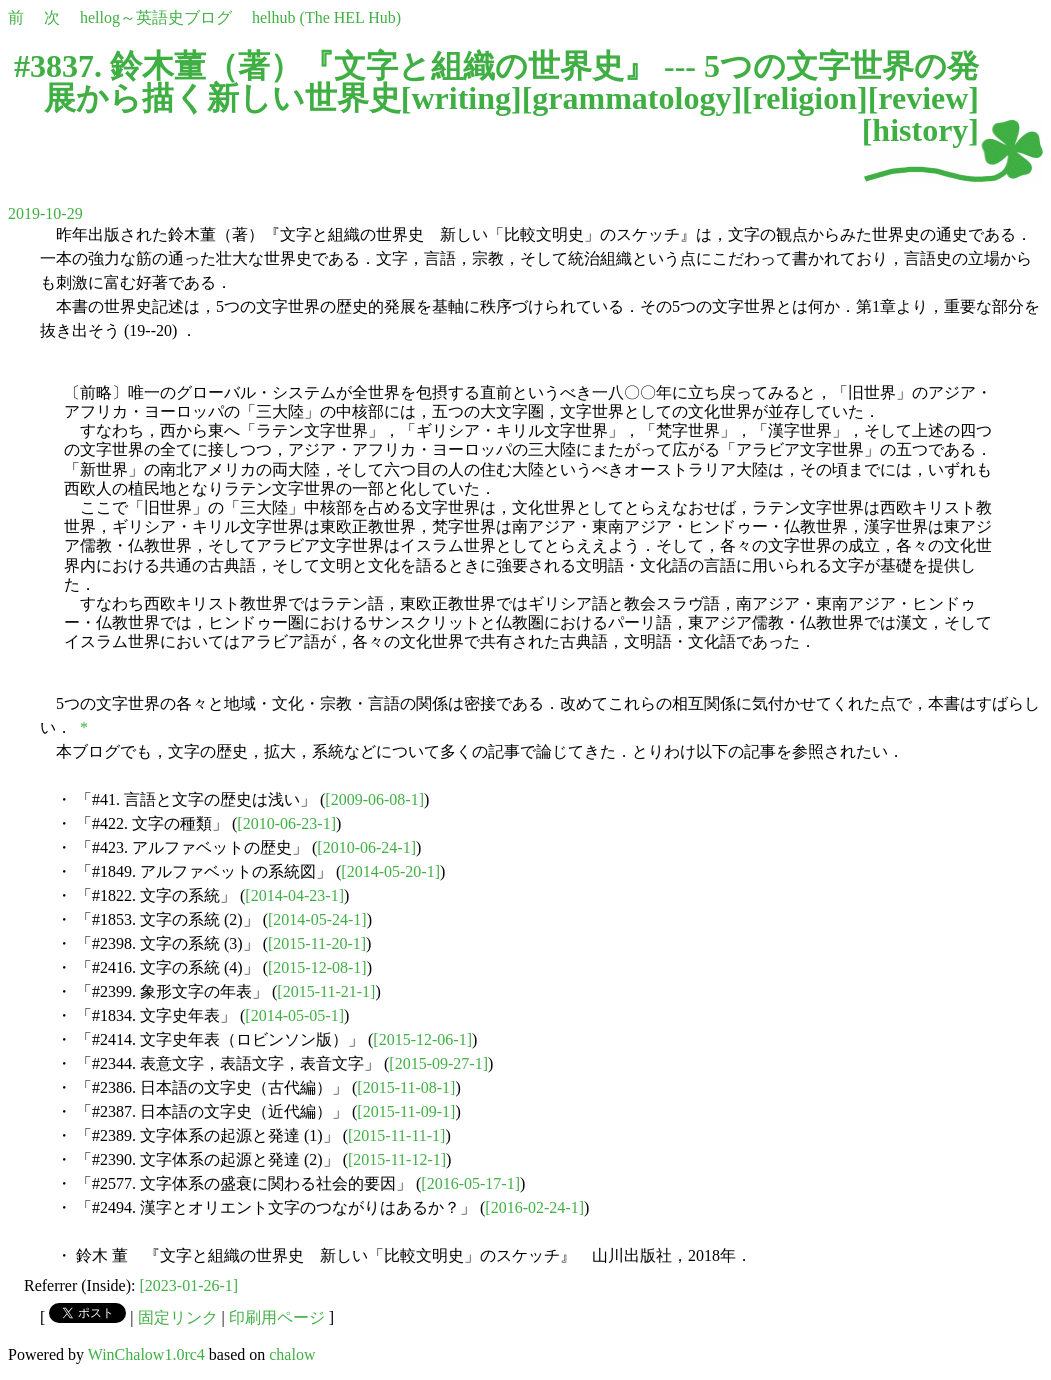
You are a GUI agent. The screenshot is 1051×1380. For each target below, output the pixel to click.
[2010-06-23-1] (286, 823)
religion (805, 98)
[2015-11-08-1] (406, 1087)
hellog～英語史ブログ (156, 17)
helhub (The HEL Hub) (326, 17)
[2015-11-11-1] (396, 1135)
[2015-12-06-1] (422, 1039)
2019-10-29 (45, 213)
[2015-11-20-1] (317, 943)
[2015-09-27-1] (438, 1063)
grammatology (631, 98)
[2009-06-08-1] (374, 799)
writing (461, 98)
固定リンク (178, 1317)
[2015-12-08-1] (317, 967)
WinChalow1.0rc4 (146, 1354)
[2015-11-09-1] (406, 1111)
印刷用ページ (277, 1317)
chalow (292, 1354)
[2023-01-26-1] (189, 1285)
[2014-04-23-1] (294, 895)
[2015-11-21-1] (326, 991)
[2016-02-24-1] (534, 1207)
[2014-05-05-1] (294, 1015)
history (920, 130)
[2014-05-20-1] (390, 871)
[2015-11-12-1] (397, 1159)
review (923, 98)
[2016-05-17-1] (470, 1183)
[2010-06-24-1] (366, 847)
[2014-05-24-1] (317, 919)
